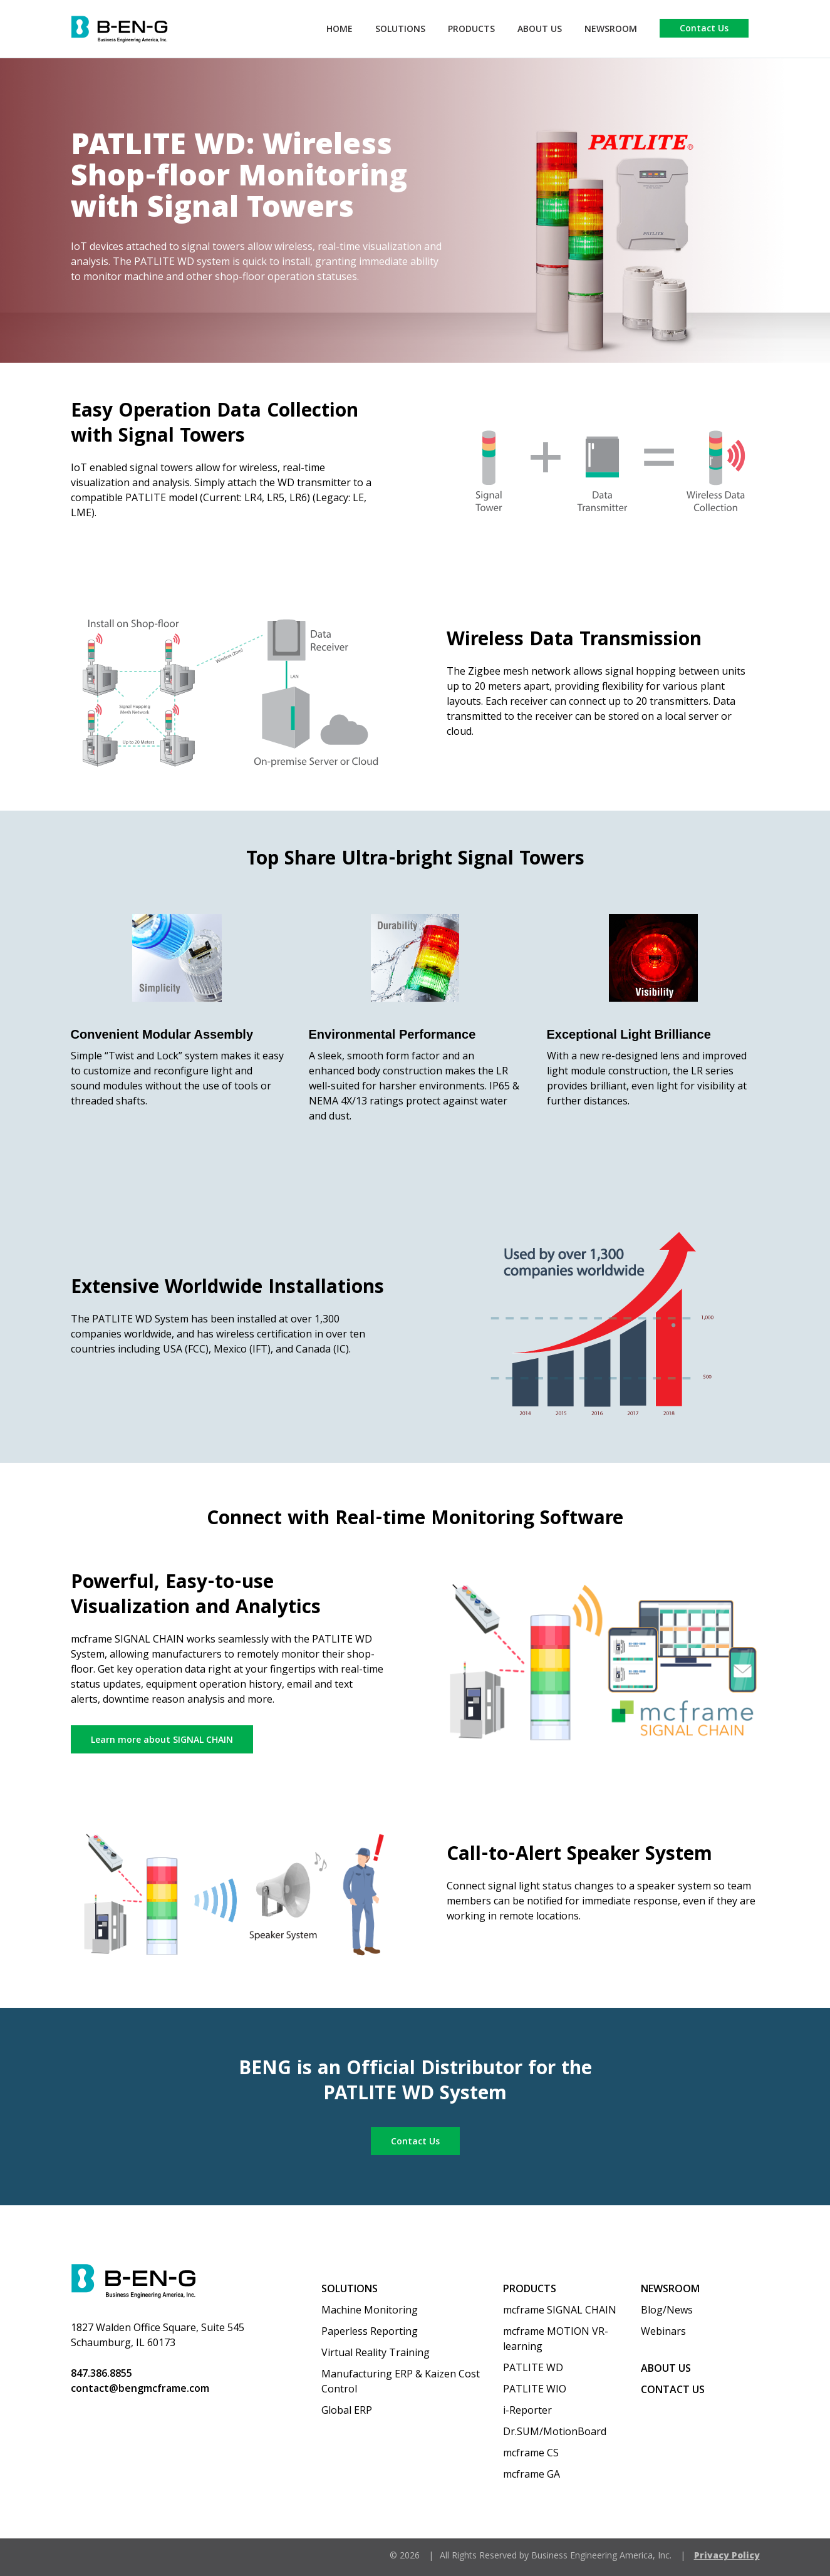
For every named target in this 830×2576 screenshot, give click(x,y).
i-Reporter (527, 2410)
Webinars (663, 2331)
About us (666, 2368)
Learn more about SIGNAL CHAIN (162, 1739)
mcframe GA (531, 2474)
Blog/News (667, 2310)
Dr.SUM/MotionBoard (554, 2431)
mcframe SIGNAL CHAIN (559, 2310)
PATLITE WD (533, 2367)
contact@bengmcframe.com (140, 2388)
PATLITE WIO (534, 2389)
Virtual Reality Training (375, 2352)
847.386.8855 (101, 2373)
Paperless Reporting (369, 2331)
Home (339, 28)
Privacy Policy (727, 2555)
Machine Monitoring (369, 2310)
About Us (539, 28)
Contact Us (704, 28)
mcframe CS (531, 2452)
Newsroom (610, 28)
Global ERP (346, 2410)
